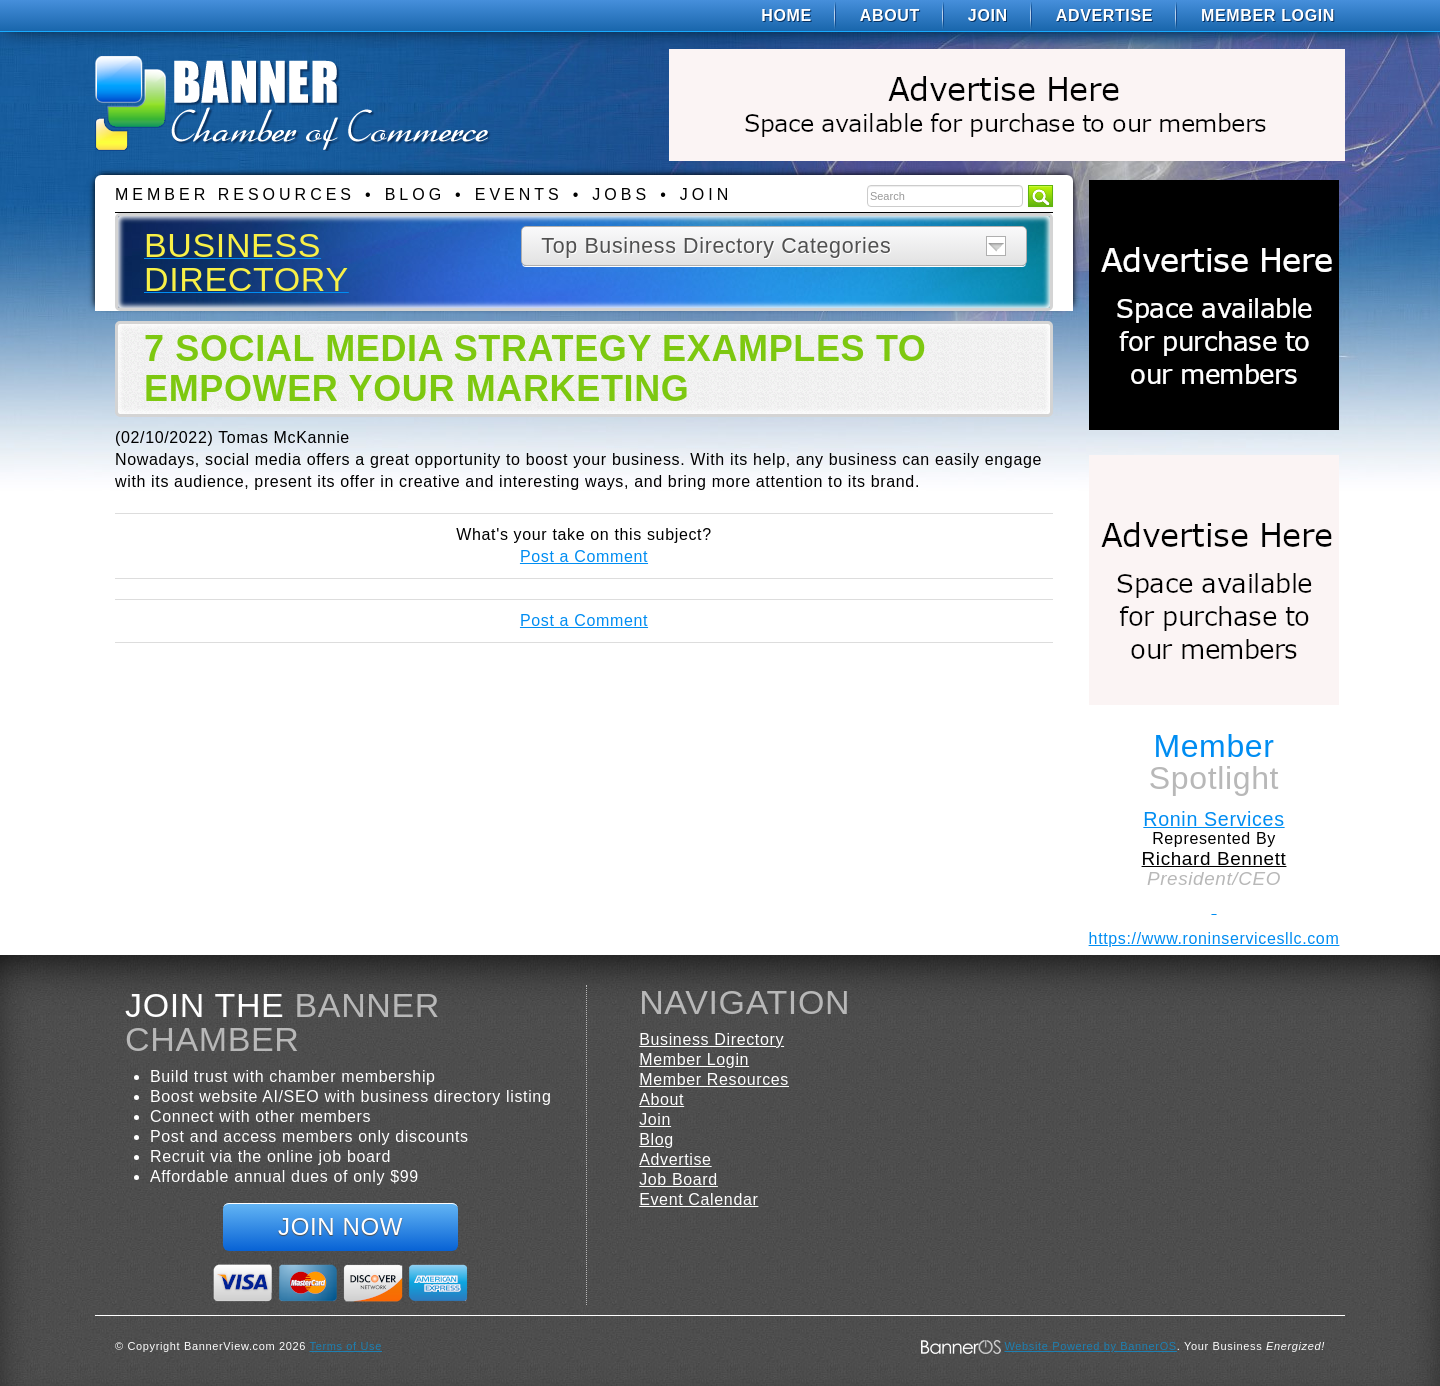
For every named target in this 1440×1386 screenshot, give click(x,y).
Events (519, 194)
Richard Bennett (1214, 858)
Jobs (621, 194)
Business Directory (711, 1039)
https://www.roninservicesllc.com (1214, 938)
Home (786, 15)
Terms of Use (346, 1346)
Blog (415, 194)
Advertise (1104, 15)
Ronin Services (1213, 819)
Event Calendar (698, 1199)
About (890, 15)
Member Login (1268, 15)
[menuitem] (786, 15)
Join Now (340, 1226)
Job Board (678, 1179)
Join (988, 15)
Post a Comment (584, 556)
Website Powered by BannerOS (1090, 1346)
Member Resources (235, 194)
